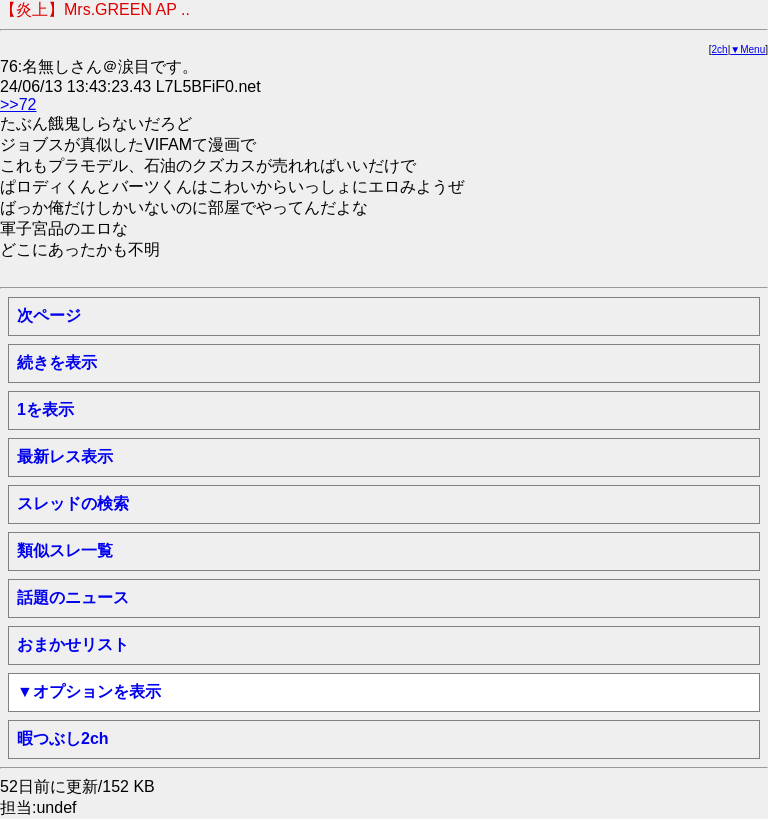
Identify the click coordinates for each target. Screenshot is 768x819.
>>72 (18, 104)
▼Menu (747, 49)
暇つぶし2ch (63, 738)
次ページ (49, 315)
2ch (720, 49)
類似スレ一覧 (65, 550)
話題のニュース (73, 597)
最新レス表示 (65, 456)
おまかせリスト (73, 644)
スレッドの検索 (73, 503)
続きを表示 (57, 362)
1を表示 (45, 409)
